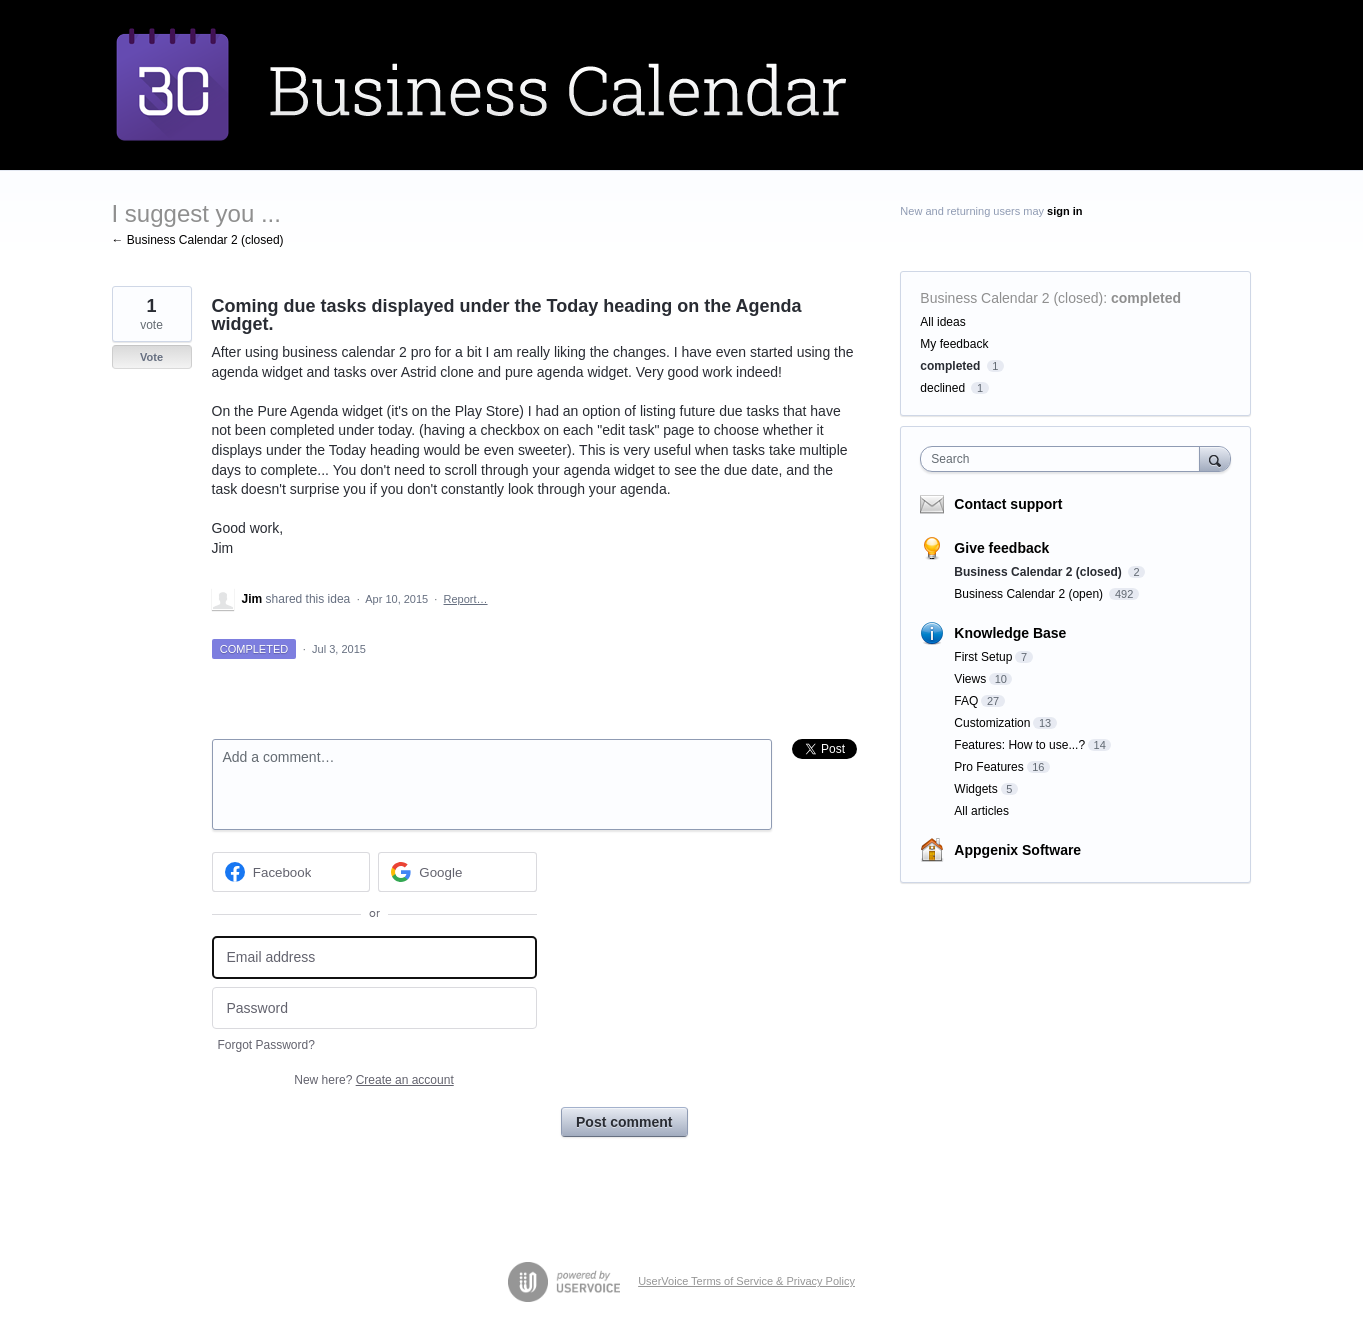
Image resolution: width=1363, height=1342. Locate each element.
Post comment (624, 1122)
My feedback (954, 344)
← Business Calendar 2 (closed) (198, 240)
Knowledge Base (1010, 633)
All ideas (942, 322)
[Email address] (374, 957)
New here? (373, 1080)
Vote (151, 357)
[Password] (374, 1008)
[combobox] (1064, 459)
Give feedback (1001, 548)
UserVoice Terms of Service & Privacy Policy (746, 1281)
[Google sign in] (457, 872)
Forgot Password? (266, 1045)
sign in (1064, 211)
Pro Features (988, 767)
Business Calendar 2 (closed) (1011, 298)
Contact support (1008, 504)
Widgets (975, 789)
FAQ (966, 701)
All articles (981, 811)
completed (1146, 298)
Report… (466, 599)
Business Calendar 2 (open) (1030, 594)
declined (942, 388)
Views (970, 679)
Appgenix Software (1017, 850)
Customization (992, 723)
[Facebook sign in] (291, 872)
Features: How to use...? (1019, 745)
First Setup (983, 657)
